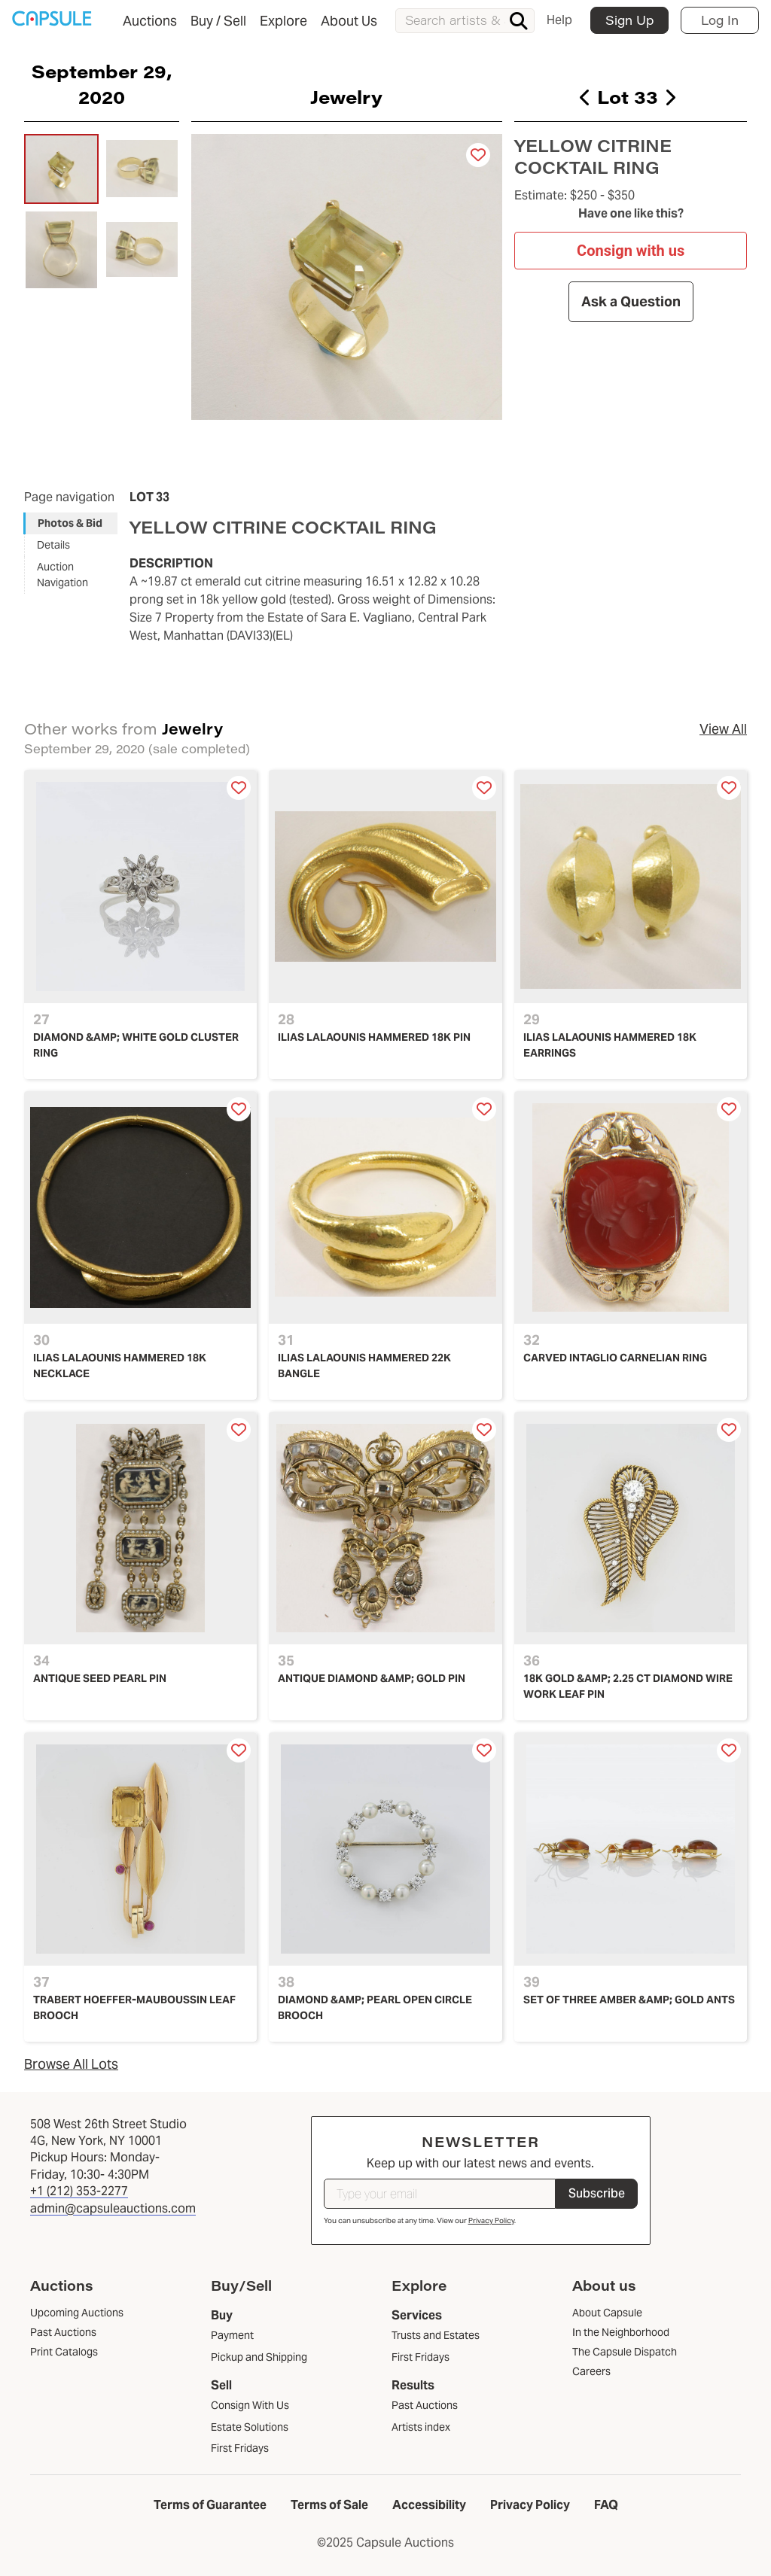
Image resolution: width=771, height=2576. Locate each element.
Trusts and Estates (436, 2335)
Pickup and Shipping (259, 2357)
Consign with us (630, 251)
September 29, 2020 (102, 83)
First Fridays (240, 2448)
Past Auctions (425, 2405)
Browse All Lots (71, 2064)
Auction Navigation (62, 574)
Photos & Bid (70, 523)
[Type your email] (440, 2194)
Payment (232, 2335)
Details (53, 545)
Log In (720, 20)
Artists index (421, 2427)
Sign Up (629, 20)
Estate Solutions (249, 2427)
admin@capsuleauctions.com (113, 2208)
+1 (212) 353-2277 (79, 2191)
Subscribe (596, 2193)
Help (559, 20)
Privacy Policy (491, 2220)
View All (723, 729)
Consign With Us (250, 2405)
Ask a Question (630, 301)
